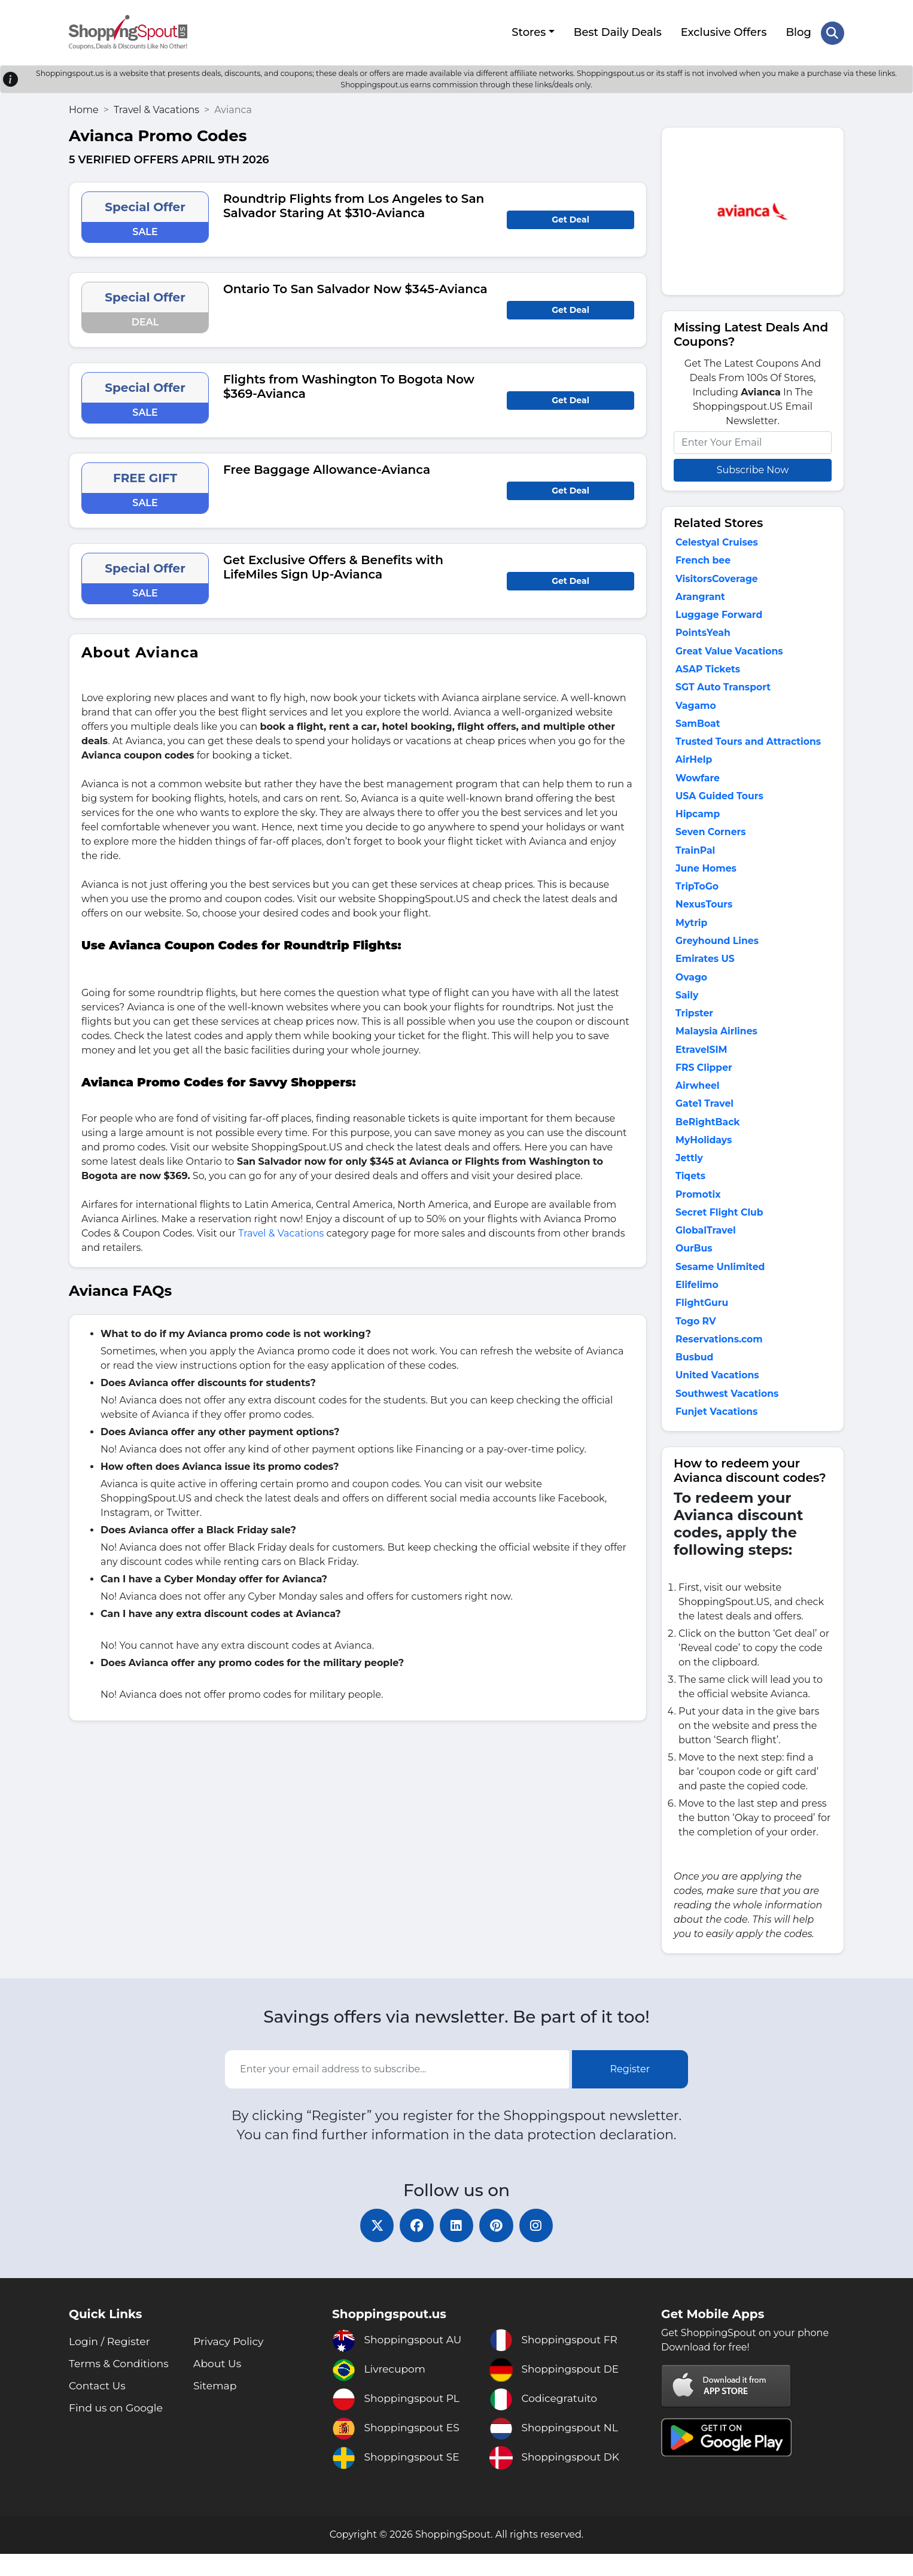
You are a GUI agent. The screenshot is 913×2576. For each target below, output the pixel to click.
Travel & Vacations (156, 108)
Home (84, 108)
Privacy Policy (229, 2363)
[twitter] (373, 2246)
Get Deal (570, 217)
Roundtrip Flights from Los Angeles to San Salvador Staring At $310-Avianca (353, 204)
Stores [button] (528, 31)
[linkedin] (456, 2246)
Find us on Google (118, 2430)
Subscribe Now (753, 468)
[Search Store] (832, 32)
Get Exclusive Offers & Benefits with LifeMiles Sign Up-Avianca (333, 565)
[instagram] (540, 2246)
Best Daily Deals (617, 31)
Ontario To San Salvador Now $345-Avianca (355, 287)
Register (630, 2088)
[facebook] (415, 2246)
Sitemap (216, 2407)
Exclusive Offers (723, 31)
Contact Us (98, 2407)
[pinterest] (498, 2246)
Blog (798, 31)
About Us (218, 2385)
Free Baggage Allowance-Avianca (326, 468)
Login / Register (111, 2363)
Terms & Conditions (121, 2385)
